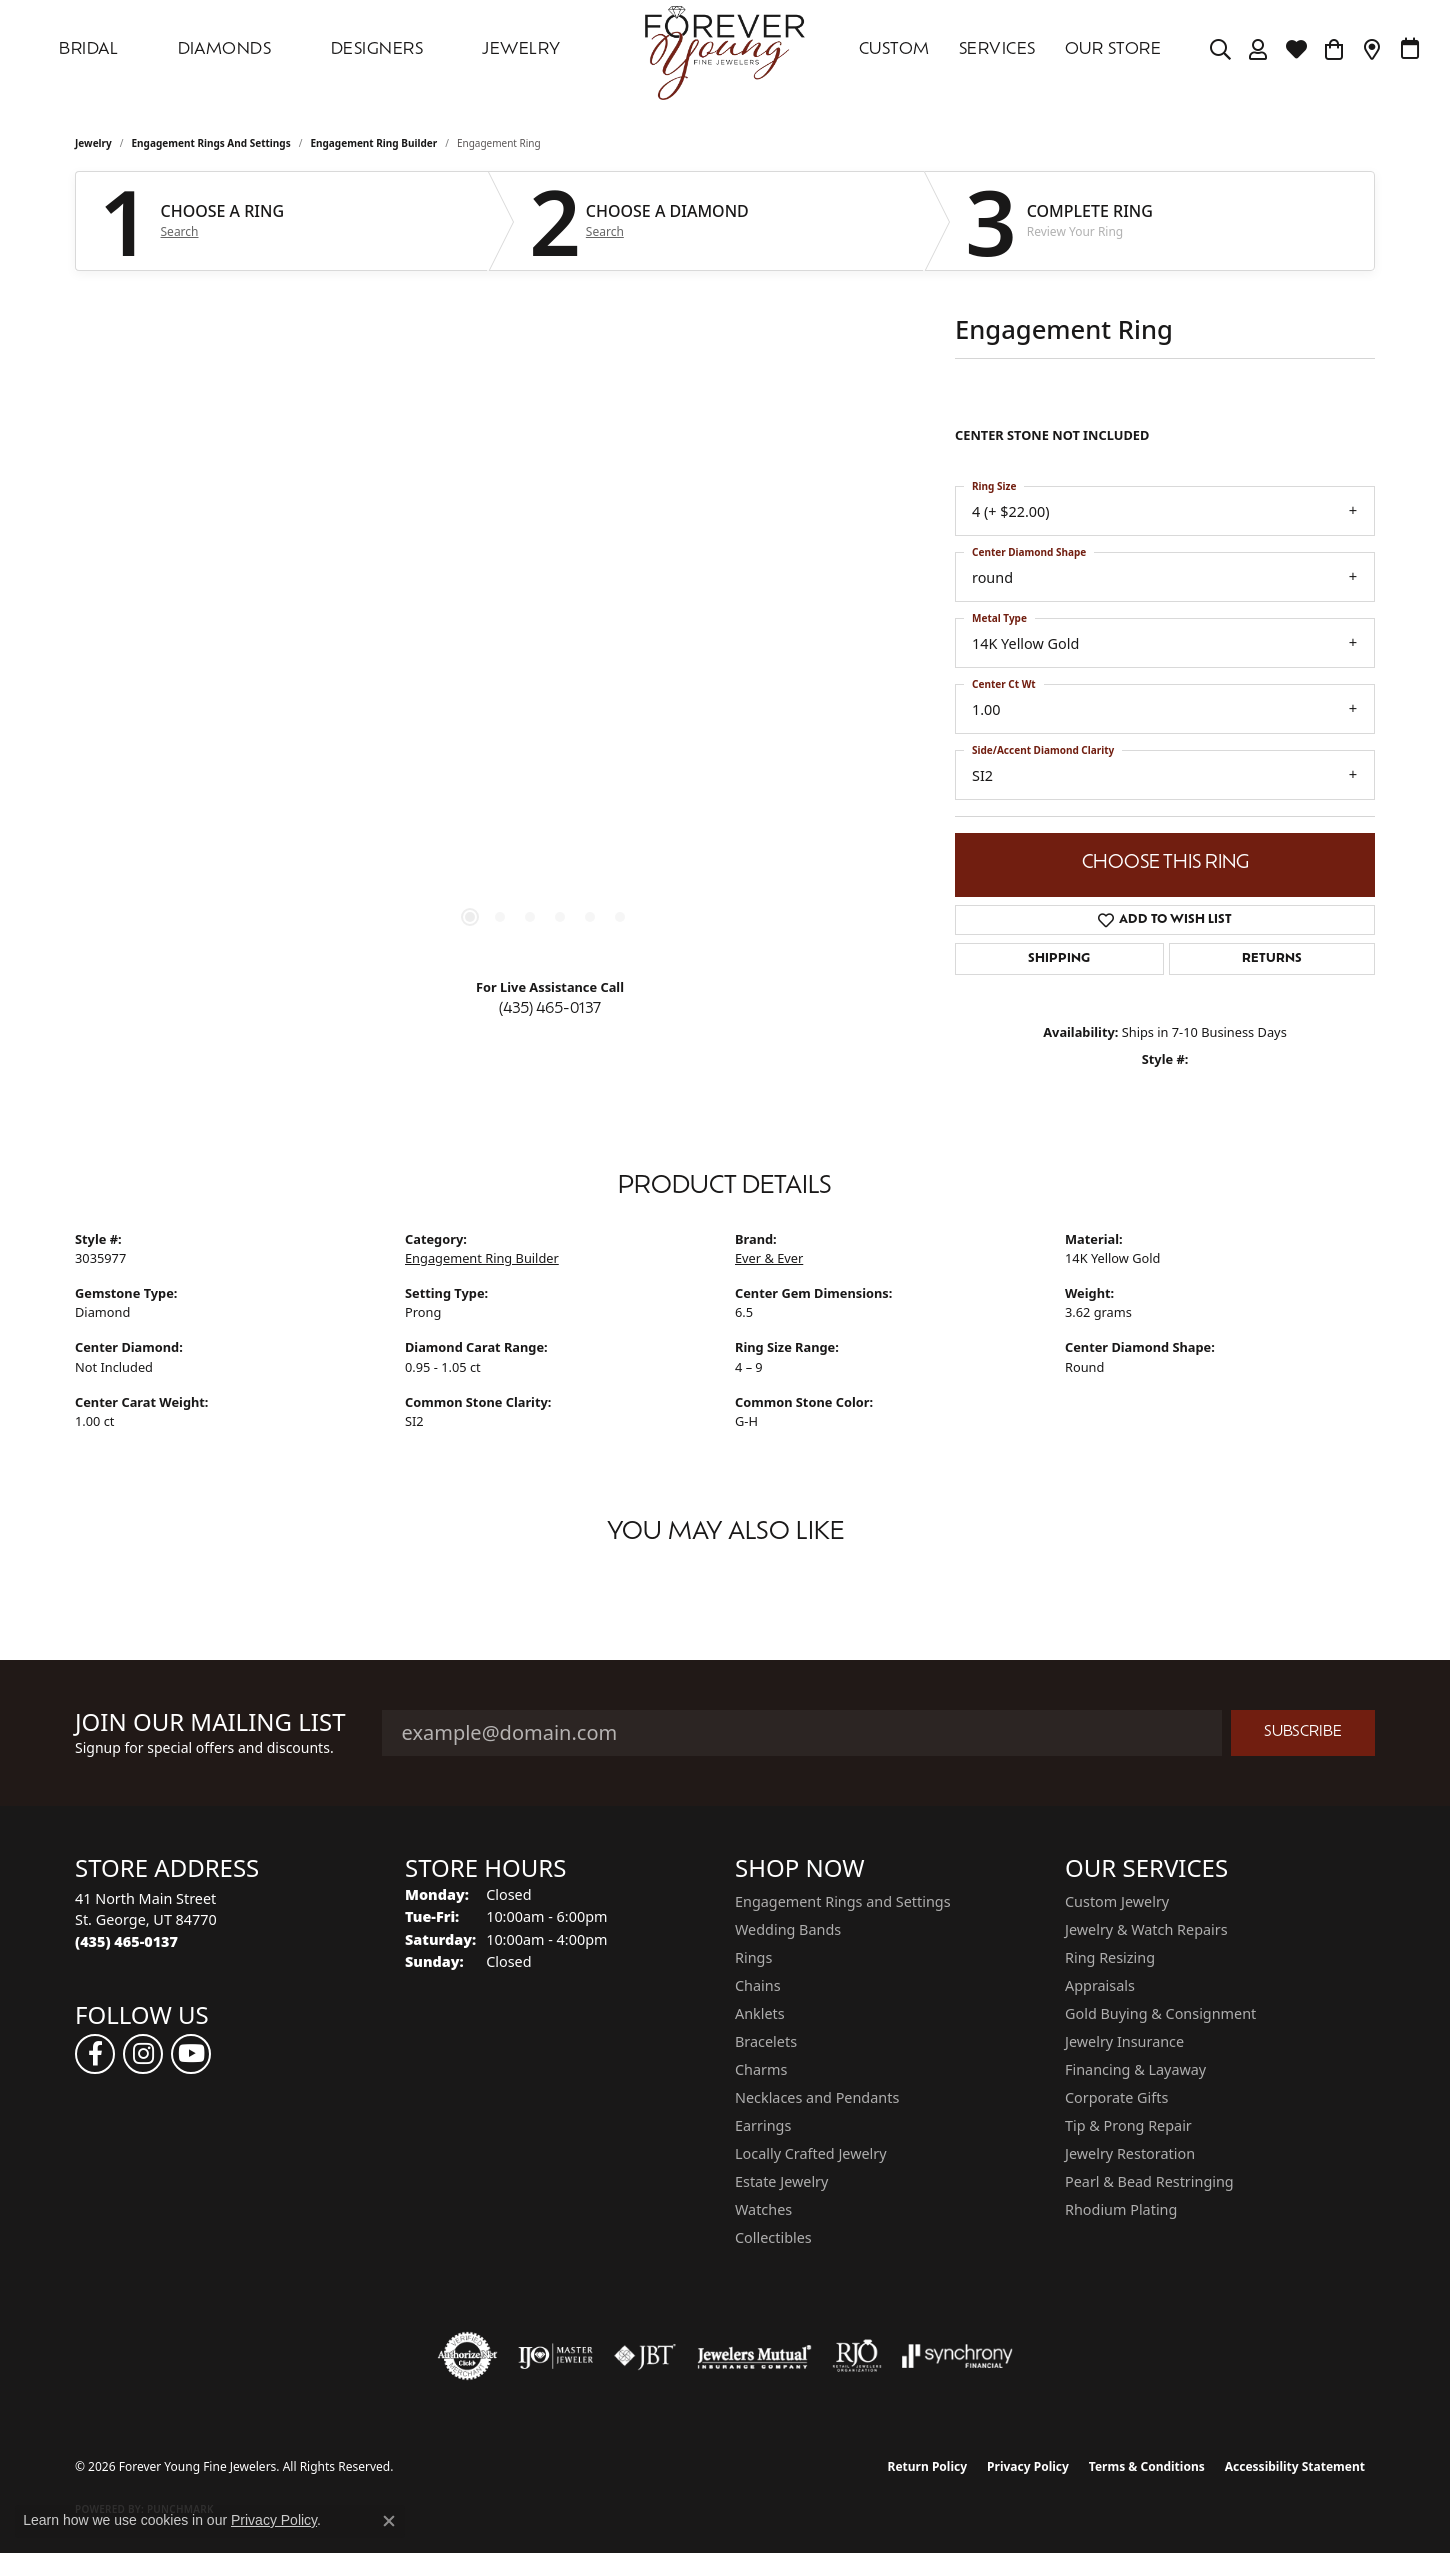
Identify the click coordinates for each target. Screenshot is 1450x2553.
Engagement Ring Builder (373, 143)
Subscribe (1303, 1732)
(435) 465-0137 (550, 1009)
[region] (545, 662)
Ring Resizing (1110, 1957)
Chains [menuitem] (758, 1985)
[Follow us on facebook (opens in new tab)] (95, 2054)
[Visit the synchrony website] (957, 2356)
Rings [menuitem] (753, 1957)
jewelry (93, 143)
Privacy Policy (1028, 2466)
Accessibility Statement (1295, 2466)
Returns (1272, 959)
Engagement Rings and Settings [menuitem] (843, 1901)
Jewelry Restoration (1130, 2153)
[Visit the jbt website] (645, 2356)
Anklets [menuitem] (760, 2013)
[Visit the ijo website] (555, 2356)
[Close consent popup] (389, 2521)
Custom (894, 50)
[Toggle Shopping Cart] (1334, 50)
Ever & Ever (769, 1258)
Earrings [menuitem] (763, 2125)
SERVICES (997, 50)
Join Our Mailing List (210, 1722)
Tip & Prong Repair (1128, 2125)
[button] (1220, 50)
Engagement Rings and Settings (211, 143)
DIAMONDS (225, 50)
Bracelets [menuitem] (766, 2041)
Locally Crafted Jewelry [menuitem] (811, 2153)
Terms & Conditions (1147, 2466)
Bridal (88, 50)
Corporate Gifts (1116, 2097)
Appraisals (1100, 1985)
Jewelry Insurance (1124, 2041)
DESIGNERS (377, 50)
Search (180, 232)
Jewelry (521, 50)
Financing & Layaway (1135, 2069)
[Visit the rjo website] (857, 2356)
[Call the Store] (126, 1941)
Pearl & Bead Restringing (1149, 2181)
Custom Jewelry (1117, 1901)
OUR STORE (1113, 50)
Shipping (1059, 959)
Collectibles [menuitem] (773, 2237)
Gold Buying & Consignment (1160, 2013)
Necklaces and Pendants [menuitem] (817, 2097)
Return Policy (928, 2466)
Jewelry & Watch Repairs (1146, 1929)
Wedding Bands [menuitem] (788, 1929)
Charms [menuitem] (761, 2069)
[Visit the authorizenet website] (468, 2356)
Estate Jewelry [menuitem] (781, 2181)
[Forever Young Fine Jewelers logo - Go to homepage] (725, 50)
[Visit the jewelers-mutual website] (754, 2356)
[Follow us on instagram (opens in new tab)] (143, 2054)
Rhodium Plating (1121, 2209)
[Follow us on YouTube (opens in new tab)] (191, 2054)
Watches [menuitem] (763, 2209)
